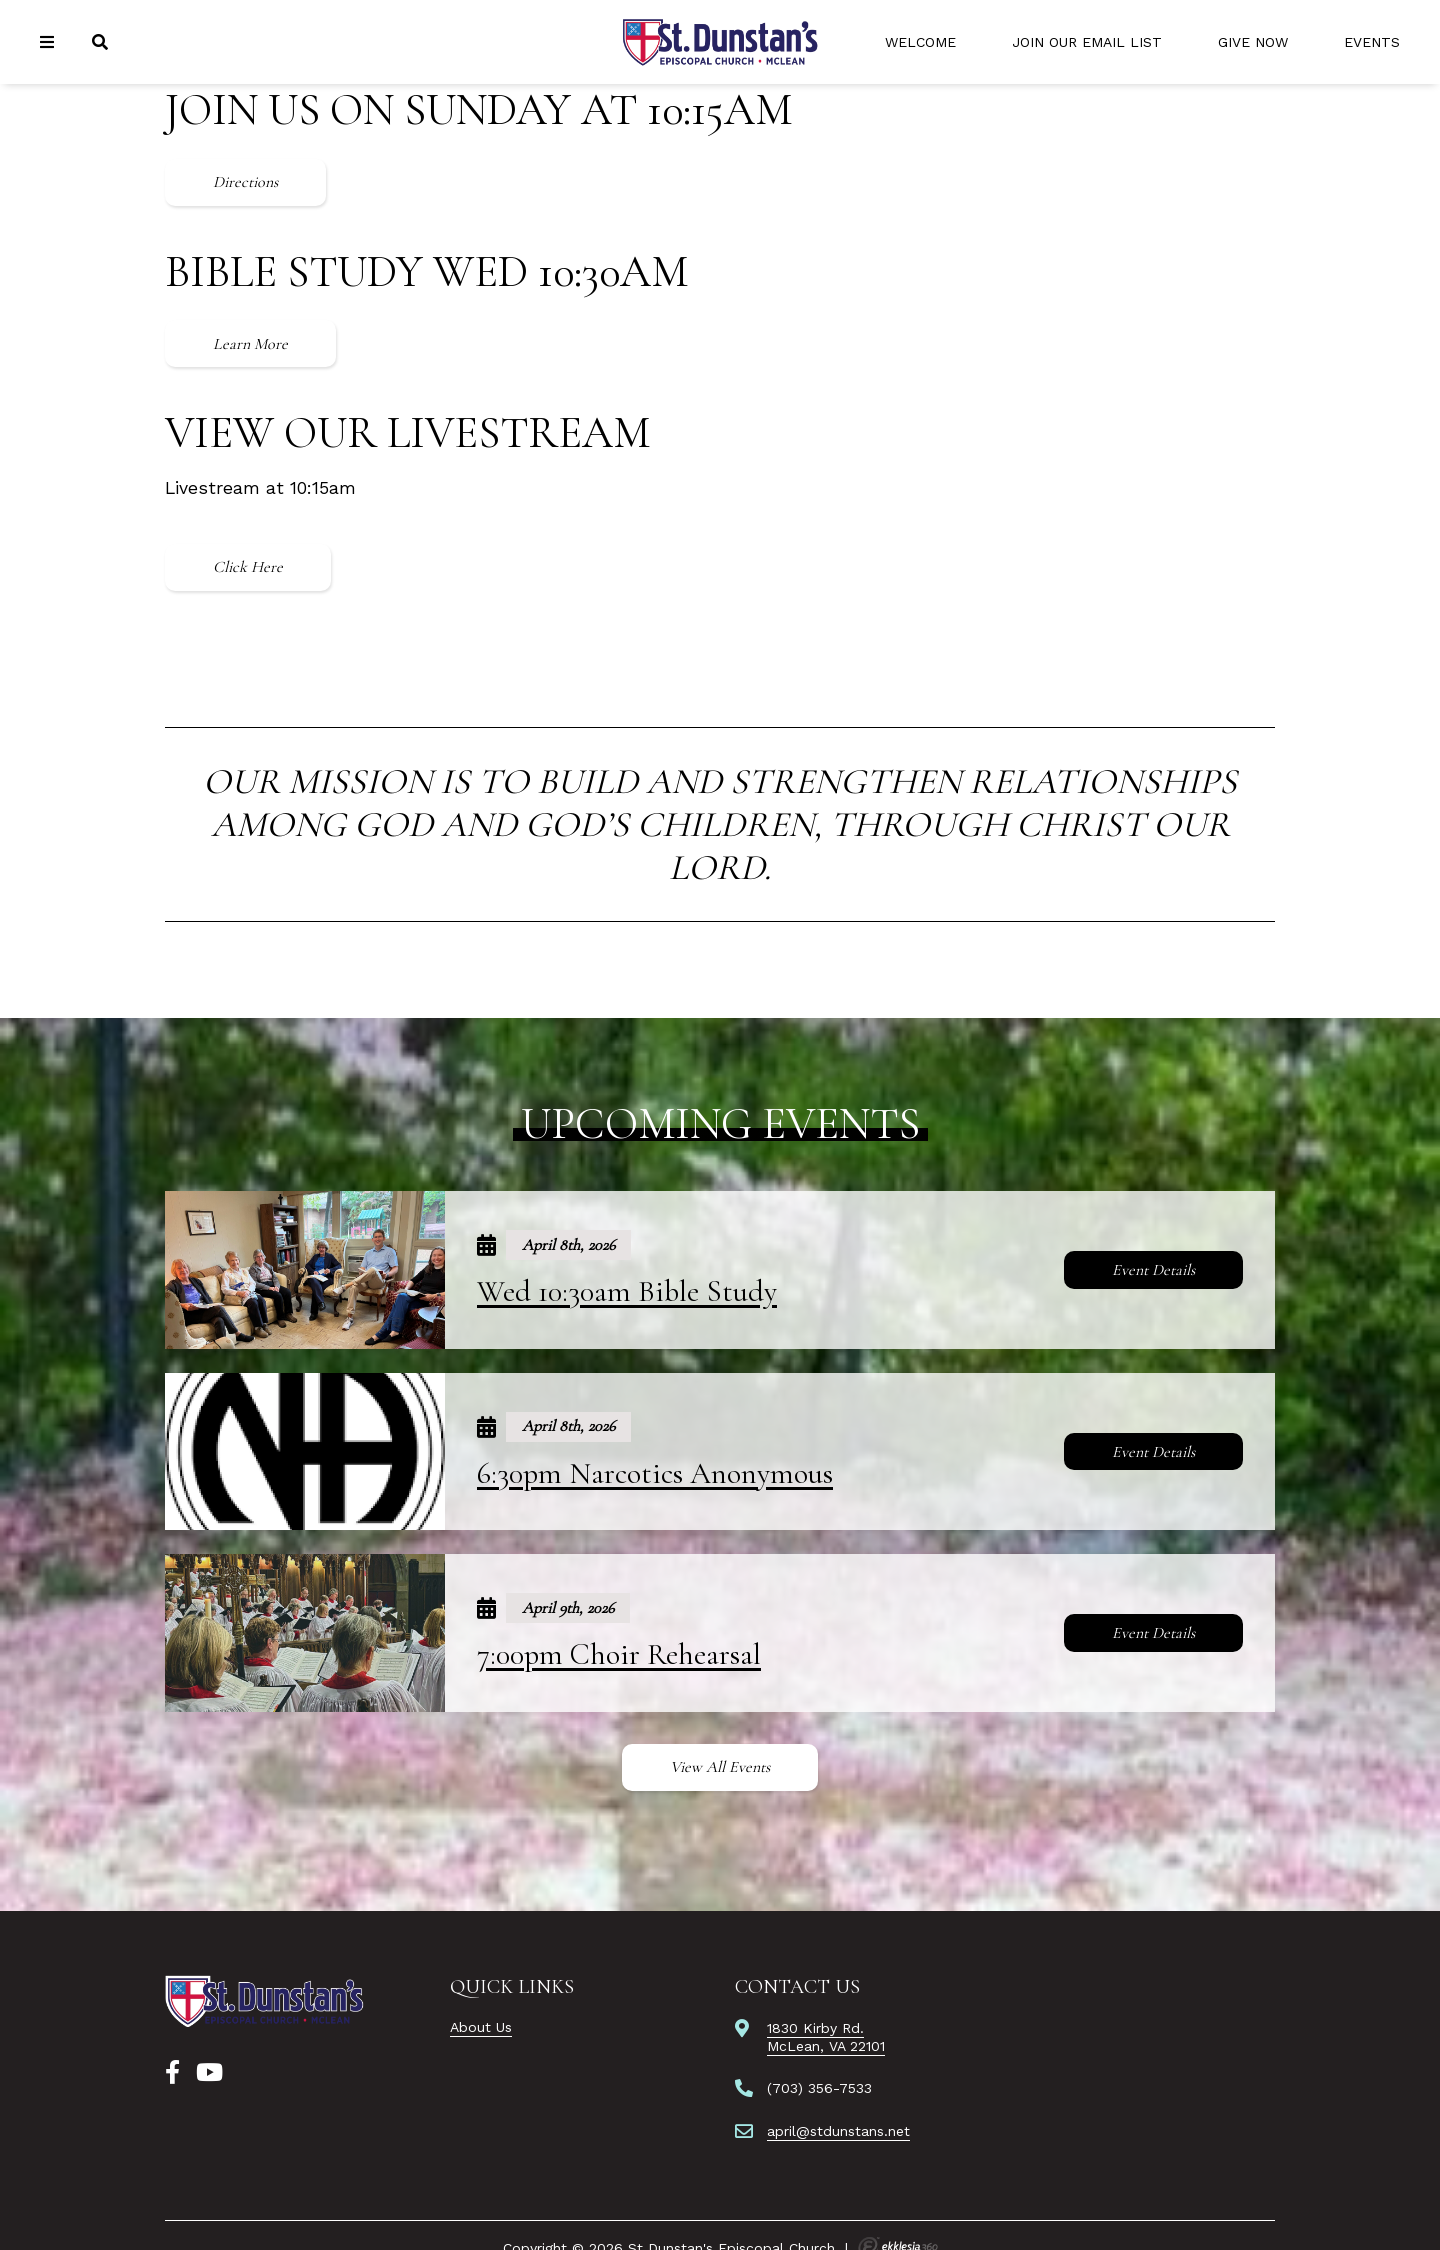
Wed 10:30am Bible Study (627, 1291)
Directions (245, 182)
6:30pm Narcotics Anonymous (655, 1473)
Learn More (250, 344)
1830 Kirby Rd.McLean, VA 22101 (826, 2037)
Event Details (1153, 1270)
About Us (481, 2027)
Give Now (1253, 42)
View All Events (720, 1767)
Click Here (248, 567)
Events (1372, 42)
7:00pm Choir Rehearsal (619, 1654)
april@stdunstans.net (838, 2131)
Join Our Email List (1087, 42)
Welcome (920, 42)
